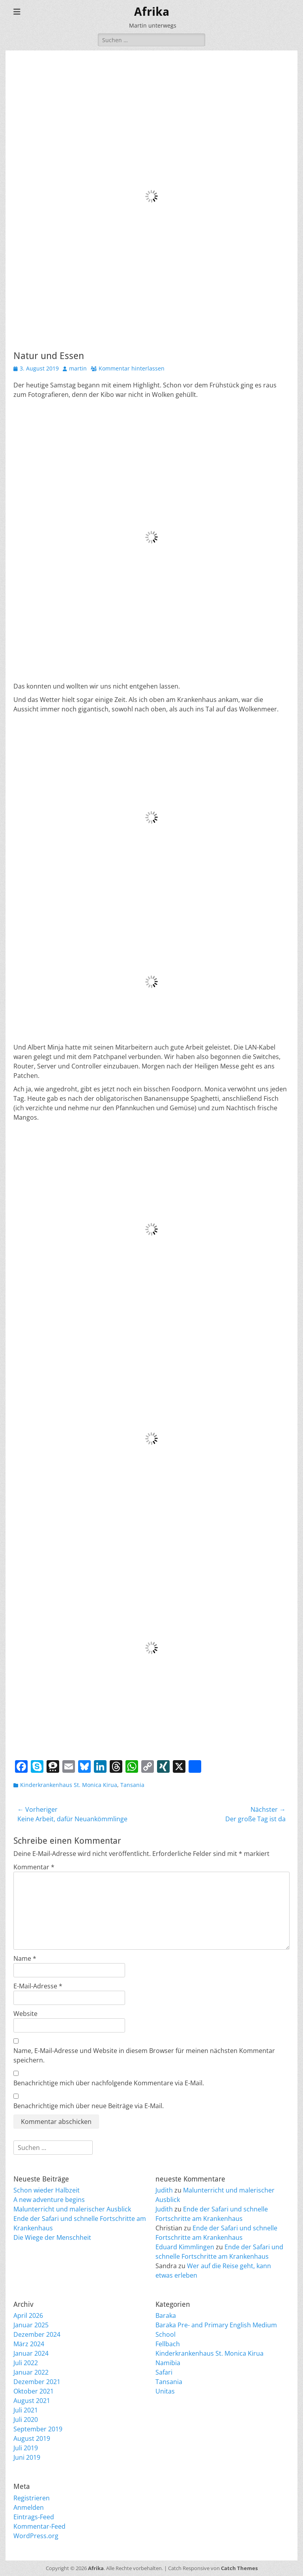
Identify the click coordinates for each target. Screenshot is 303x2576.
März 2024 (28, 2344)
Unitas (165, 2391)
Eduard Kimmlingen (184, 2247)
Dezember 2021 (36, 2381)
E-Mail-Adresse (37, 1986)
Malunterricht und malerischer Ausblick (72, 2209)
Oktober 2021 (33, 2391)
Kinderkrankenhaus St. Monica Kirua (68, 1785)
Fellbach (167, 2344)
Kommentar (33, 1867)
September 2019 (37, 2429)
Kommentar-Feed (39, 2526)
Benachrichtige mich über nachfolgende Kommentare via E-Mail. (108, 2083)
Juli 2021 (25, 2410)
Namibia (167, 2362)
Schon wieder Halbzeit (46, 2190)
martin (78, 368)
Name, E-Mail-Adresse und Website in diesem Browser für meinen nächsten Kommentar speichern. (144, 2055)
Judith (164, 2190)
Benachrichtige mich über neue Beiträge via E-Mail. (88, 2105)
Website (25, 2013)
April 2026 (28, 2315)
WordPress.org (35, 2535)
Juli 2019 (25, 2448)
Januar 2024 (31, 2353)
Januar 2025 (31, 2325)
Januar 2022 (31, 2372)
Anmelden (28, 2507)
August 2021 (31, 2400)
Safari (163, 2372)
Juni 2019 (26, 2457)
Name (24, 1958)
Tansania (132, 1785)
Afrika (151, 12)
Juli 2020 (25, 2419)
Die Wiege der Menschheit (52, 2237)
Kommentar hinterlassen (132, 368)
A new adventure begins (49, 2199)
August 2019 (31, 2438)
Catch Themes (239, 2568)
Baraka (165, 2315)
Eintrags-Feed (33, 2517)
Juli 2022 (25, 2362)
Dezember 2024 (36, 2334)
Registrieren (31, 2498)
